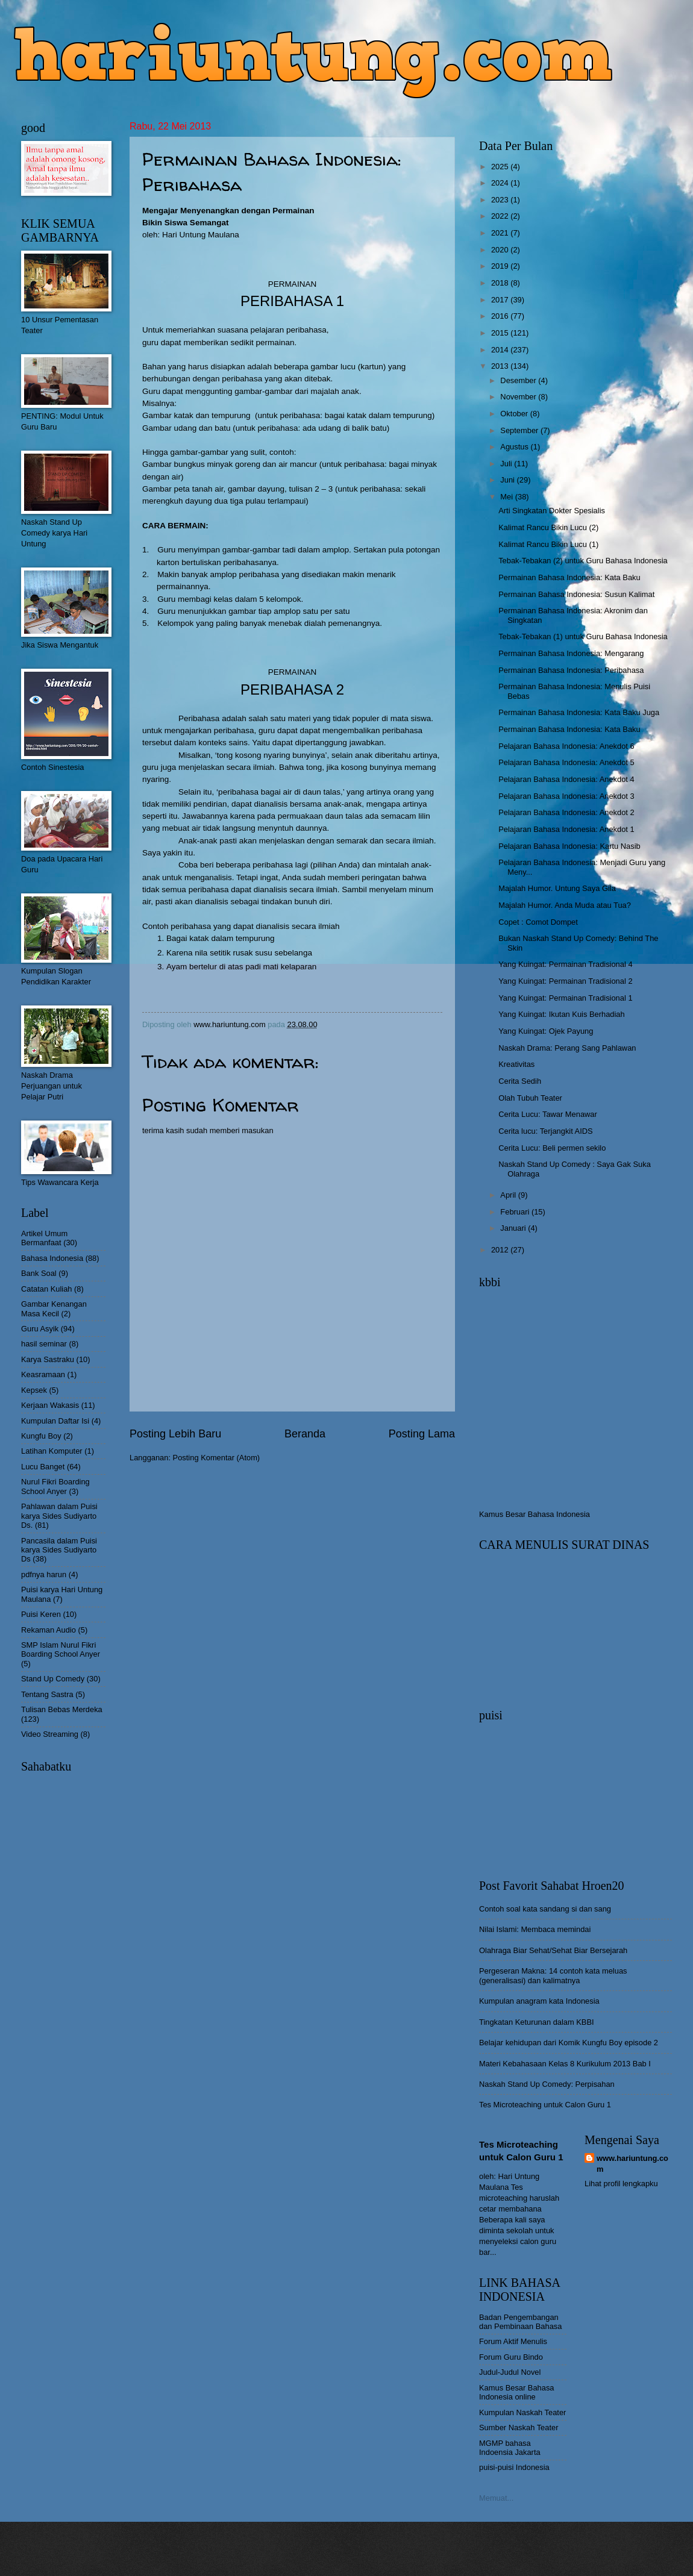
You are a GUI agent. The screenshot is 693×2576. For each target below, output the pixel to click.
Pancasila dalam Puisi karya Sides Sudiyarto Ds (59, 1550)
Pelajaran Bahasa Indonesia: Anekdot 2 (566, 812)
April (509, 1194)
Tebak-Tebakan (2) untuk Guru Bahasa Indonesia (583, 560)
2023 (500, 199)
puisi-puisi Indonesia (514, 2467)
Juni (508, 479)
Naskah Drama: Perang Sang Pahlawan (567, 1047)
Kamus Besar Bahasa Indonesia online (516, 2392)
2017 (500, 299)
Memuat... (496, 2498)
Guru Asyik (39, 1328)
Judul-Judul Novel (510, 2372)
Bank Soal (39, 1273)
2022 (500, 215)
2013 (500, 365)
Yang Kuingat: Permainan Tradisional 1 (565, 997)
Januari (514, 1228)
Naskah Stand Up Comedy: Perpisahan (547, 2084)
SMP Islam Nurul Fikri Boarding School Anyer (60, 1649)
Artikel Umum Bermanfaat (44, 1238)
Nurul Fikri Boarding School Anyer (55, 1486)
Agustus (515, 446)
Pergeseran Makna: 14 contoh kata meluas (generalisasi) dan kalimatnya (553, 1975)
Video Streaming (49, 1734)
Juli (507, 463)
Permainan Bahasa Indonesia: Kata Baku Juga (578, 712)
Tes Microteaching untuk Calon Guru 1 (545, 2104)
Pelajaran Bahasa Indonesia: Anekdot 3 (566, 796)
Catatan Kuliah (46, 1288)
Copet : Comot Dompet (538, 922)
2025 (500, 166)
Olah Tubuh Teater (530, 1097)
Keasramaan (43, 1374)
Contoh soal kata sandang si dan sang (545, 1908)
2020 (500, 249)
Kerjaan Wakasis (50, 1405)
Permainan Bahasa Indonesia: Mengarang (571, 653)
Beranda (304, 1434)
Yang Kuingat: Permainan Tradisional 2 (565, 981)
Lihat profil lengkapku (621, 2183)
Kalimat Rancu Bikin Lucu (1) (548, 544)
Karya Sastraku (47, 1359)
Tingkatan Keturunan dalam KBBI (536, 2022)
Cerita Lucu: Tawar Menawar (547, 1114)
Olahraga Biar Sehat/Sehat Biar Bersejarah (553, 1950)
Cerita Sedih (519, 1081)
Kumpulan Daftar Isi (55, 1420)
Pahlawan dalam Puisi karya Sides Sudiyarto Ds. (59, 1516)
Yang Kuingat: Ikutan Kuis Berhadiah (561, 1014)
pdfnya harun (43, 1574)
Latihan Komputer (52, 1450)
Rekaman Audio (48, 1629)
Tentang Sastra (47, 1694)
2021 (500, 232)
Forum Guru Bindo (511, 2357)
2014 (500, 349)
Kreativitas (516, 1064)
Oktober (515, 413)
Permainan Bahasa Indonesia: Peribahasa (571, 670)
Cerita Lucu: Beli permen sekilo (552, 1147)
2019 (500, 265)
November (519, 396)
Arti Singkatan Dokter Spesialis (551, 510)
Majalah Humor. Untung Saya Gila (557, 888)
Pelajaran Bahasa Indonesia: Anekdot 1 (566, 829)
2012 (500, 1249)
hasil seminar (44, 1343)
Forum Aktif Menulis (513, 2341)
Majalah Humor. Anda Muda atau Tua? (564, 905)
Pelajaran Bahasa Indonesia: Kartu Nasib (569, 846)
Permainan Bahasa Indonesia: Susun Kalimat (576, 594)
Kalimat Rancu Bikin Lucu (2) (548, 527)
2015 (500, 332)
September (520, 430)
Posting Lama (422, 1434)
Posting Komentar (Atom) (216, 1457)
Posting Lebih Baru (175, 1434)
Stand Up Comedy (52, 1678)
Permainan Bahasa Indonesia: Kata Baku (569, 577)
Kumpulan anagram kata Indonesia (539, 2000)
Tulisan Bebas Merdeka (61, 1709)
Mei (507, 496)
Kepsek (34, 1390)
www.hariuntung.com (632, 2164)
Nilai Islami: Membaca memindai (535, 1929)
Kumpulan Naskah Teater (522, 2412)
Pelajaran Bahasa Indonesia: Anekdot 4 (566, 779)
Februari (516, 1211)
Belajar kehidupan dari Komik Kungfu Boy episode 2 (568, 2042)
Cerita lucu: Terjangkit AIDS (545, 1131)
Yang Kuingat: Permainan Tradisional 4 (565, 964)
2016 (500, 315)
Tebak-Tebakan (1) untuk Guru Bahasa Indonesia (583, 636)
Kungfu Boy (41, 1435)
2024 (500, 182)
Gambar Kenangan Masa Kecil (54, 1308)
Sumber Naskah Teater (518, 2427)
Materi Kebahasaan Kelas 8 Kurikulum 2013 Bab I (565, 2063)
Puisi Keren (41, 1614)
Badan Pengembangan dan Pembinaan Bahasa (520, 2322)
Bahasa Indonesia (52, 1258)
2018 (500, 282)
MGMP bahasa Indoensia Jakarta (510, 2448)
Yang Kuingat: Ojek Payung (545, 1031)
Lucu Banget (42, 1466)
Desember (519, 380)
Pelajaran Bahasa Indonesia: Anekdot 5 (566, 762)
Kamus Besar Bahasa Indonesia (534, 1514)
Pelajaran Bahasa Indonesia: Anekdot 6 (566, 746)
